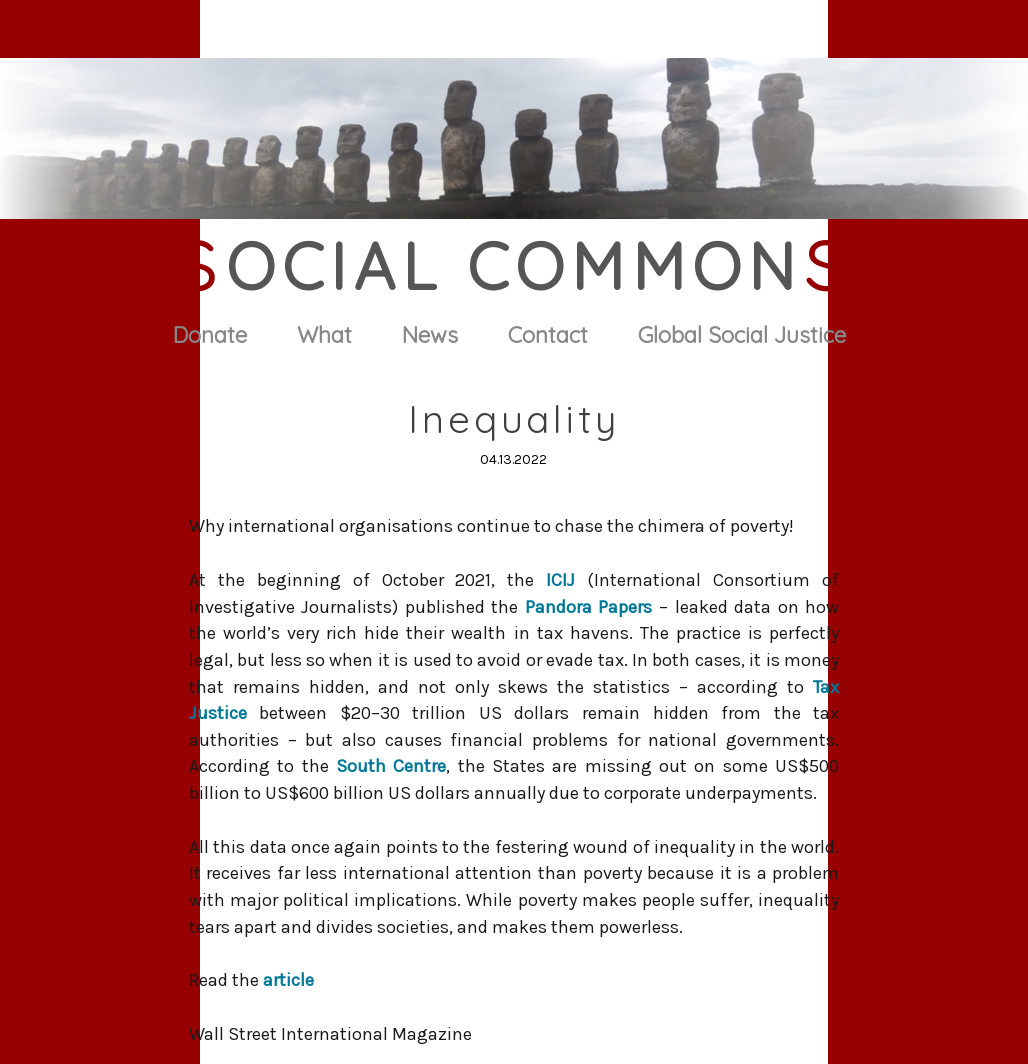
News (430, 335)
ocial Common (514, 266)
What (324, 335)
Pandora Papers (589, 607)
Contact (548, 335)
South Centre (391, 766)
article (288, 980)
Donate (210, 335)
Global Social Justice (742, 335)
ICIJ (560, 580)
